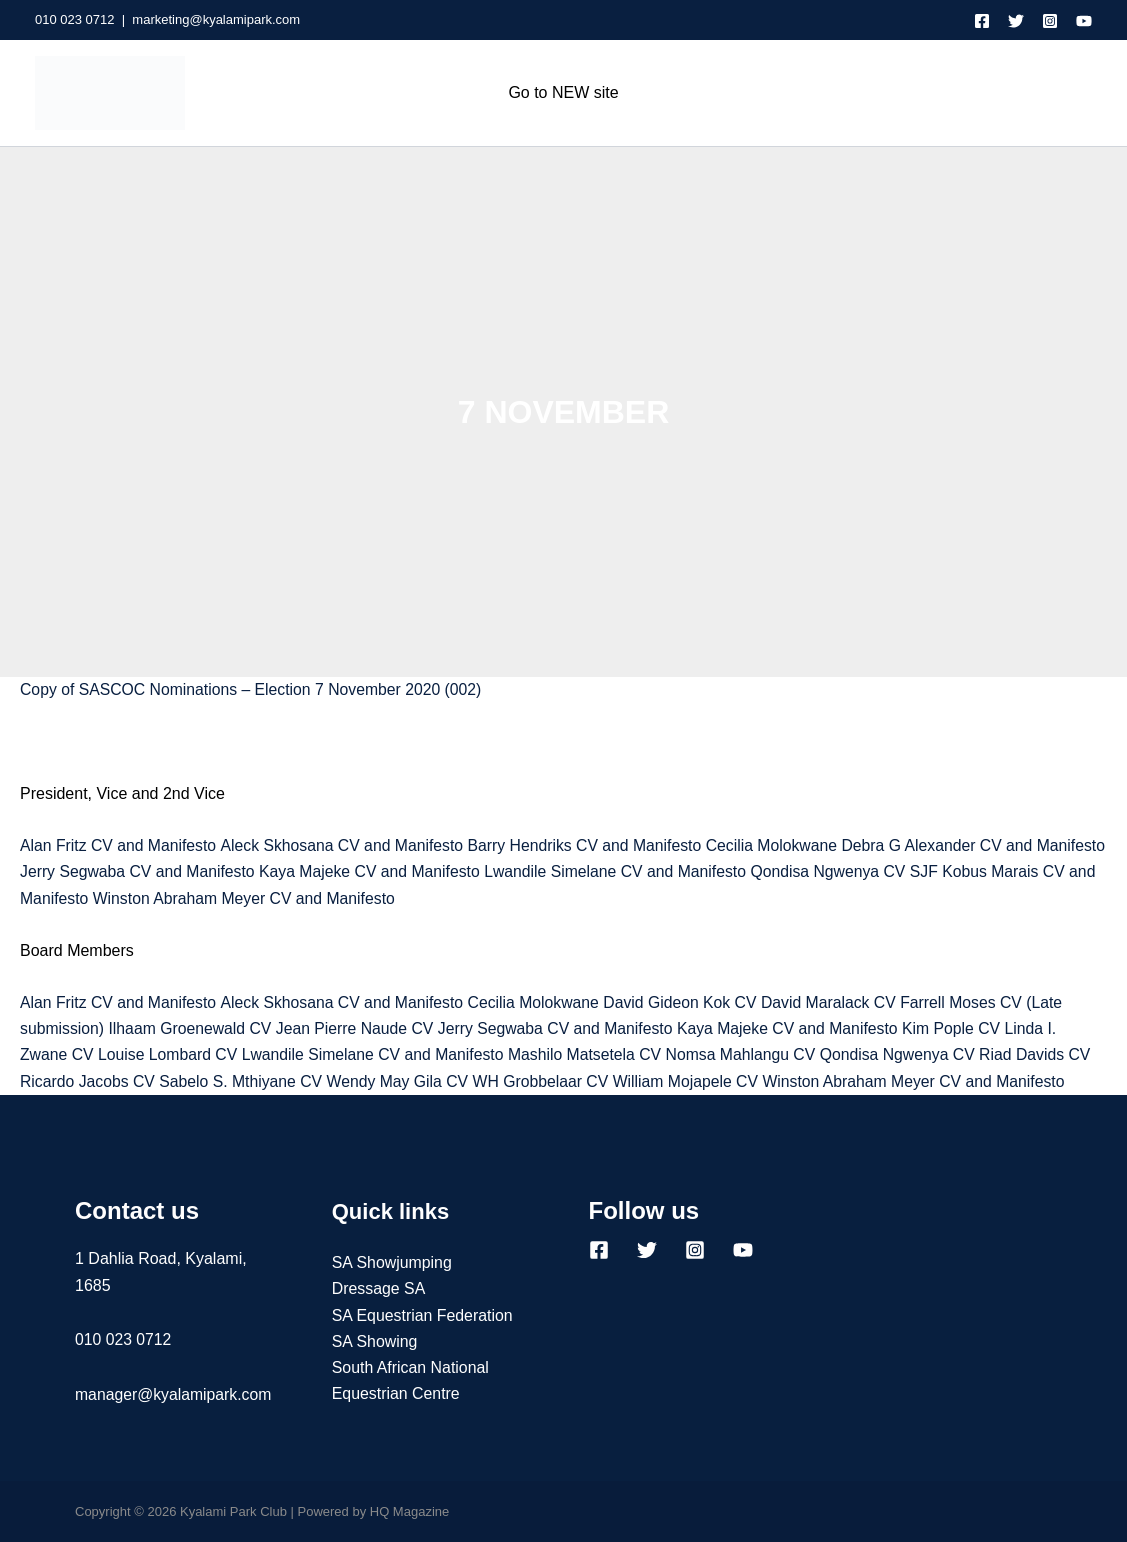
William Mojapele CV (696, 1081)
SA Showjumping (392, 1262)
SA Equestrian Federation (423, 1315)
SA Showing (375, 1341)
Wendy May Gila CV (403, 1081)
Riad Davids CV (1050, 1054)
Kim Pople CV (966, 1028)
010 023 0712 (75, 19)
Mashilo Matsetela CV (593, 1054)
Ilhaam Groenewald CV (192, 1028)
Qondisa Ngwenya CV (914, 871)
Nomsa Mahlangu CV (752, 1054)
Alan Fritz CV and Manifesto (119, 845)
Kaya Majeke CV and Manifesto (449, 871)
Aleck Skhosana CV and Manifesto (346, 845)
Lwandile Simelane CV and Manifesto (698, 871)
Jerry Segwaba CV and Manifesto (213, 871)
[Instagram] (1050, 21)
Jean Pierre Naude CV (360, 1028)
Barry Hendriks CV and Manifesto (592, 845)
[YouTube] (1084, 21)
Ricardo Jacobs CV (88, 1081)
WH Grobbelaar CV (548, 1081)
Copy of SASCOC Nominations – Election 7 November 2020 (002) (254, 689)
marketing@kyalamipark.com (216, 19)
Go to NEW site (563, 92)
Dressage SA (379, 1289)
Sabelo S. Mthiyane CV (243, 1081)
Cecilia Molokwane (781, 845)
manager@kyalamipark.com (174, 1394)
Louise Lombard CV (169, 1054)
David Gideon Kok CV (689, 1002)
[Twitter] (1016, 21)
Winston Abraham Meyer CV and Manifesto (357, 898)
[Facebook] (982, 21)
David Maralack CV (840, 1002)
